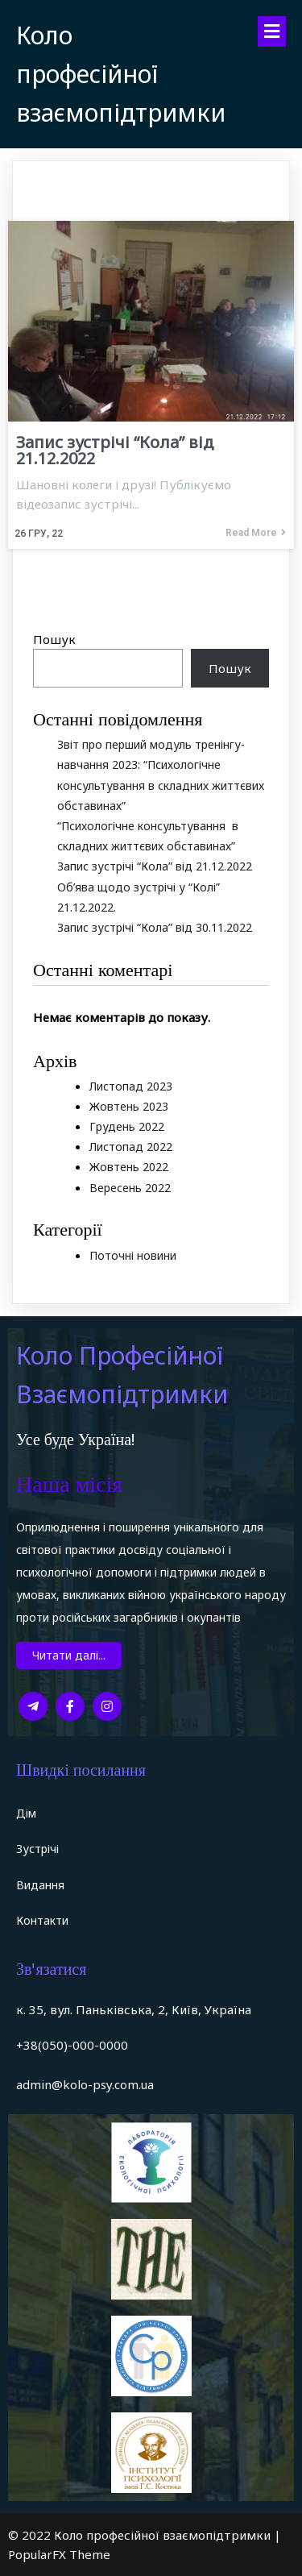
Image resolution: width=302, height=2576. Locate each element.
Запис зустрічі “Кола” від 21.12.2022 (154, 866)
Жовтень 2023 (128, 1106)
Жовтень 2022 (128, 1166)
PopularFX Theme (59, 2554)
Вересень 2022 (130, 1187)
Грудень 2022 (126, 1126)
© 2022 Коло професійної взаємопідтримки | (144, 2535)
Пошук (54, 639)
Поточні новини (132, 1255)
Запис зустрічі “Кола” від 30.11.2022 (154, 927)
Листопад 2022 (130, 1146)
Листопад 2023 (130, 1086)
